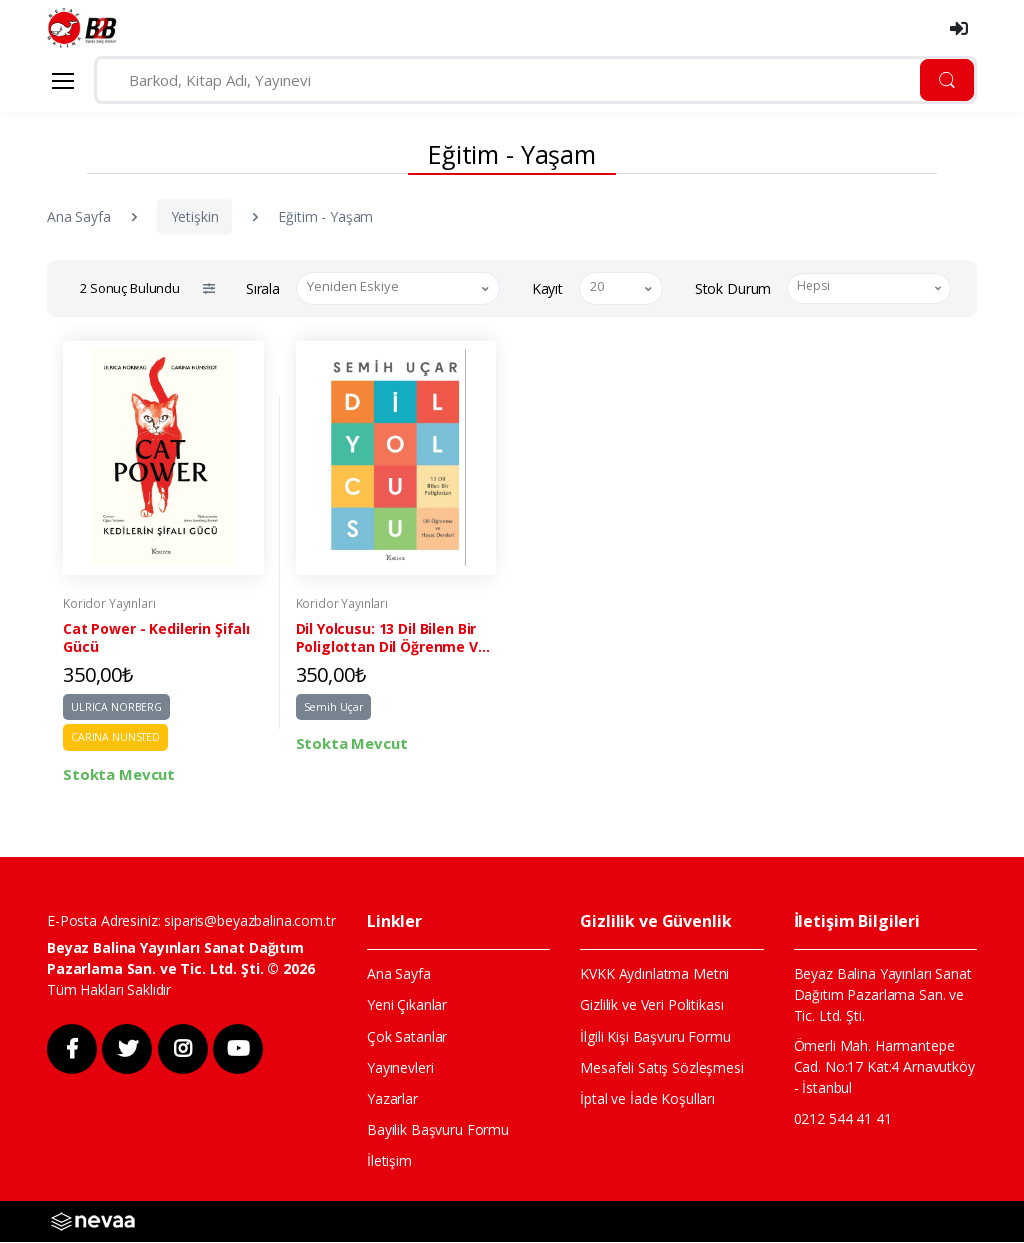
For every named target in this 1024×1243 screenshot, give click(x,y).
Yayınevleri (400, 1068)
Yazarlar (392, 1099)
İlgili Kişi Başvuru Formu (655, 1037)
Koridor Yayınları (109, 604)
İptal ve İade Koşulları (647, 1099)
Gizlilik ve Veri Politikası (651, 1006)
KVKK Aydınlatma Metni (654, 974)
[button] (208, 289)
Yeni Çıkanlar (407, 1006)
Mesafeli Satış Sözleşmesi (661, 1068)
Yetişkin (195, 216)
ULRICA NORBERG (116, 708)
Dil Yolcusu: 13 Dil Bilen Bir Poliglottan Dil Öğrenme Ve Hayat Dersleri (391, 639)
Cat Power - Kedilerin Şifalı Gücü (156, 639)
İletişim (389, 1162)
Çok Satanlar (407, 1037)
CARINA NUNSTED (115, 738)
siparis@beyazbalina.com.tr (249, 921)
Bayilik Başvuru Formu (438, 1131)
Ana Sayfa (79, 216)
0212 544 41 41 (843, 1119)
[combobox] (398, 289)
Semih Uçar (334, 708)
